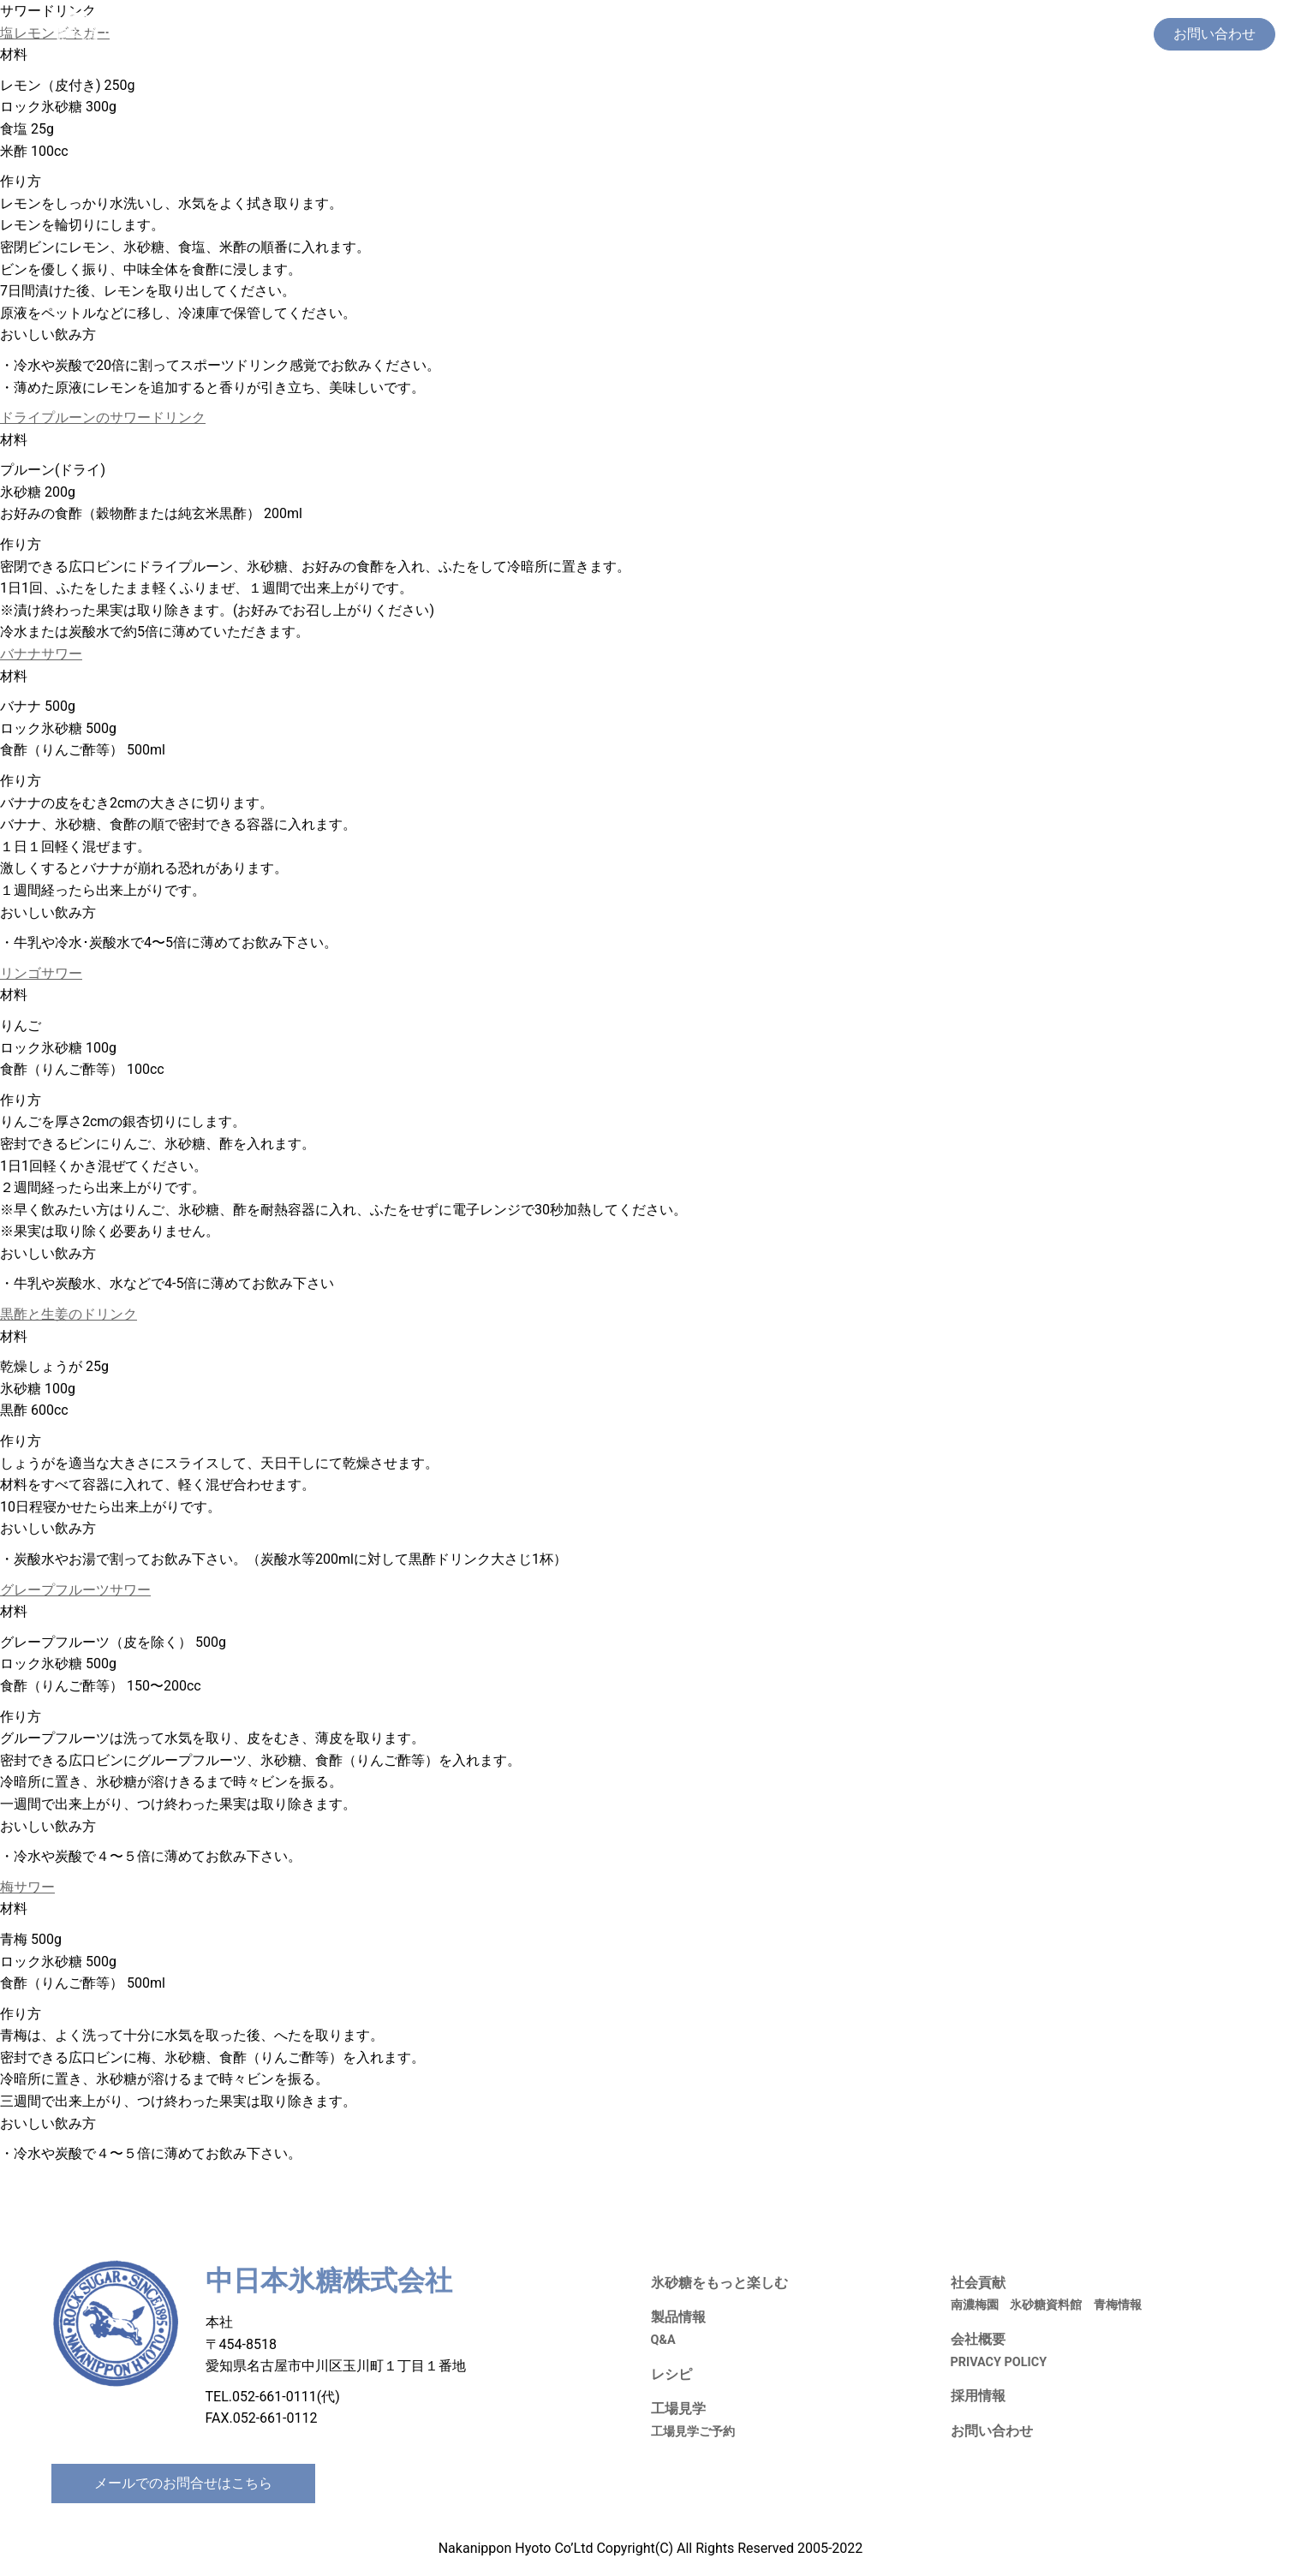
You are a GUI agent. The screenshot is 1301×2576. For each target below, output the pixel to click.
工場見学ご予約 (693, 2431)
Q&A (663, 2340)
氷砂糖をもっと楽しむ (686, 34)
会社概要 (1114, 34)
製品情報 (794, 34)
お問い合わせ (992, 2431)
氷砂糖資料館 (1046, 2305)
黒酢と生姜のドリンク (68, 1314)
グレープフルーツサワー (75, 1590)
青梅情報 (1118, 2305)
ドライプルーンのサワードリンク (103, 417)
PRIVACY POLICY (999, 2362)
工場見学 (913, 34)
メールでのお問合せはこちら (183, 2483)
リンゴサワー (41, 973)
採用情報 (1047, 34)
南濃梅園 (975, 2305)
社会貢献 (980, 34)
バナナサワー (41, 654)
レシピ (853, 34)
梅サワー (27, 1887)
